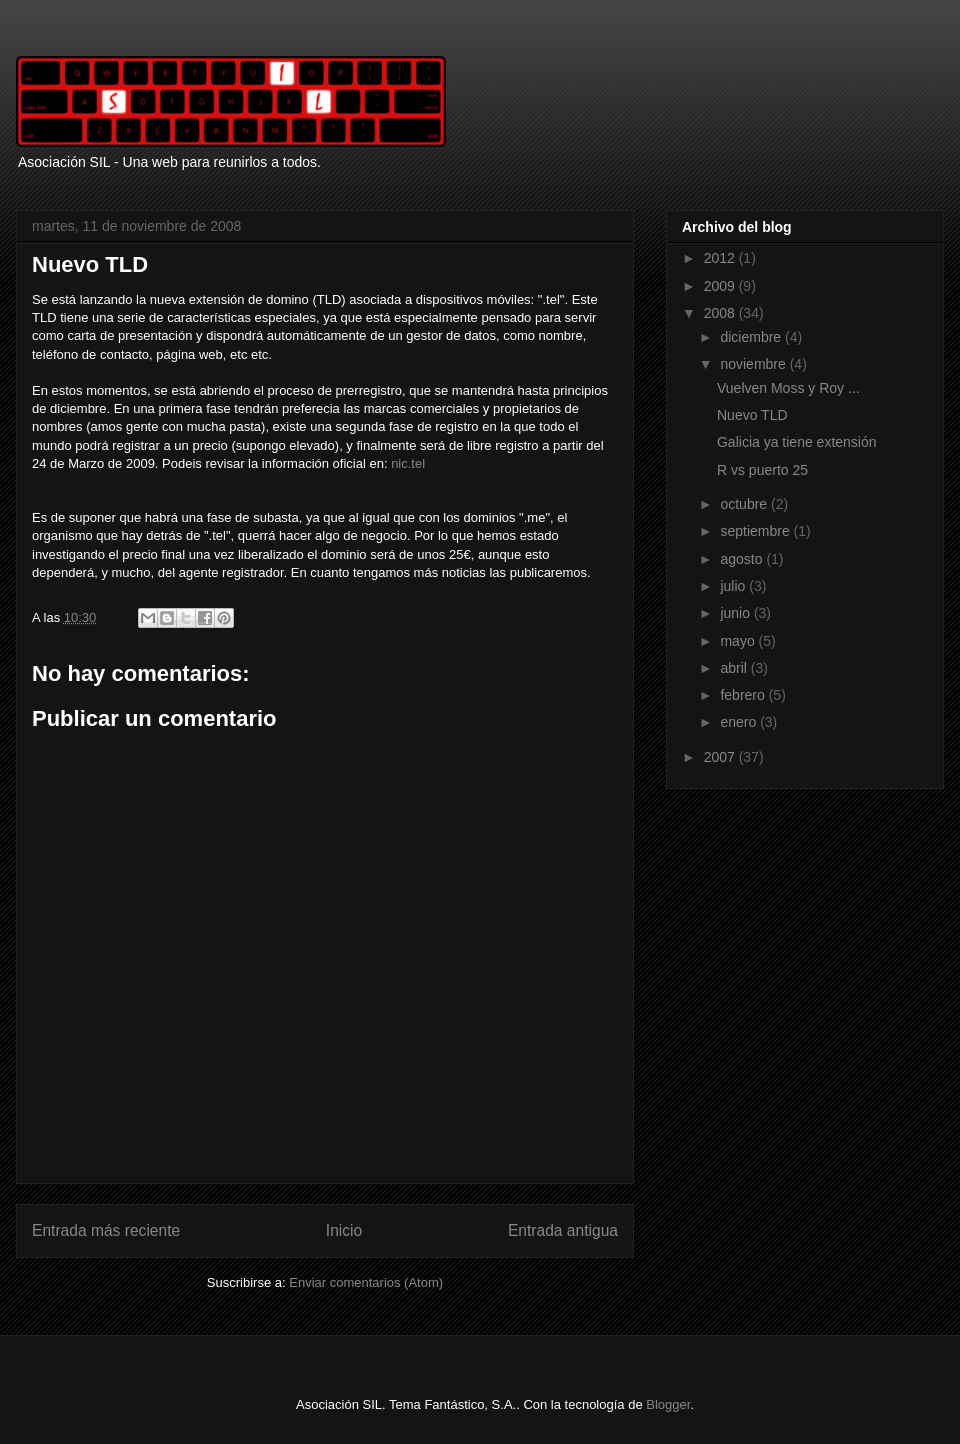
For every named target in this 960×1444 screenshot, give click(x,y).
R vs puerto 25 (762, 470)
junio (736, 613)
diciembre (752, 337)
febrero (744, 695)
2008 (721, 313)
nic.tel (408, 463)
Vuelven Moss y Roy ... (788, 388)
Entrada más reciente (106, 1230)
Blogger (668, 1404)
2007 (721, 757)
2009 (721, 286)
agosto (743, 559)
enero (740, 722)
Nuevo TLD (752, 415)
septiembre (756, 531)
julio (734, 586)
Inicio (344, 1230)
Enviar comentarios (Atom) (366, 1282)
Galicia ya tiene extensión (797, 442)
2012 (721, 258)
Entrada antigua (563, 1230)
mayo (739, 641)
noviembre (754, 364)
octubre (745, 504)
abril (735, 668)
